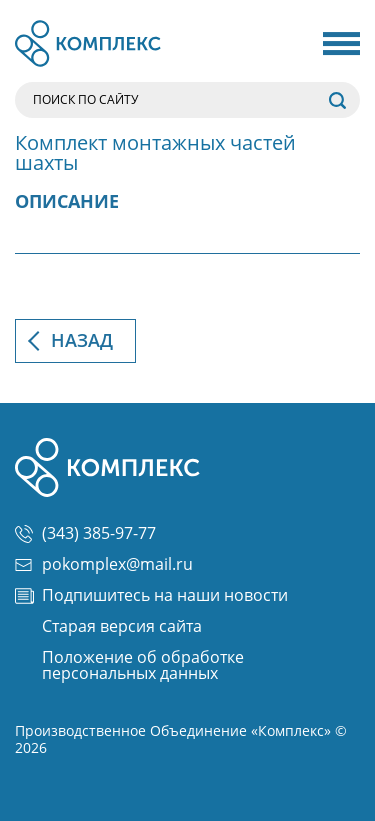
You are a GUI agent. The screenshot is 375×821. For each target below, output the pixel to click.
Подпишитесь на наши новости (151, 596)
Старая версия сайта (122, 627)
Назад (82, 340)
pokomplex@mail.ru (104, 565)
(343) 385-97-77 (85, 534)
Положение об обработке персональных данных (143, 666)
